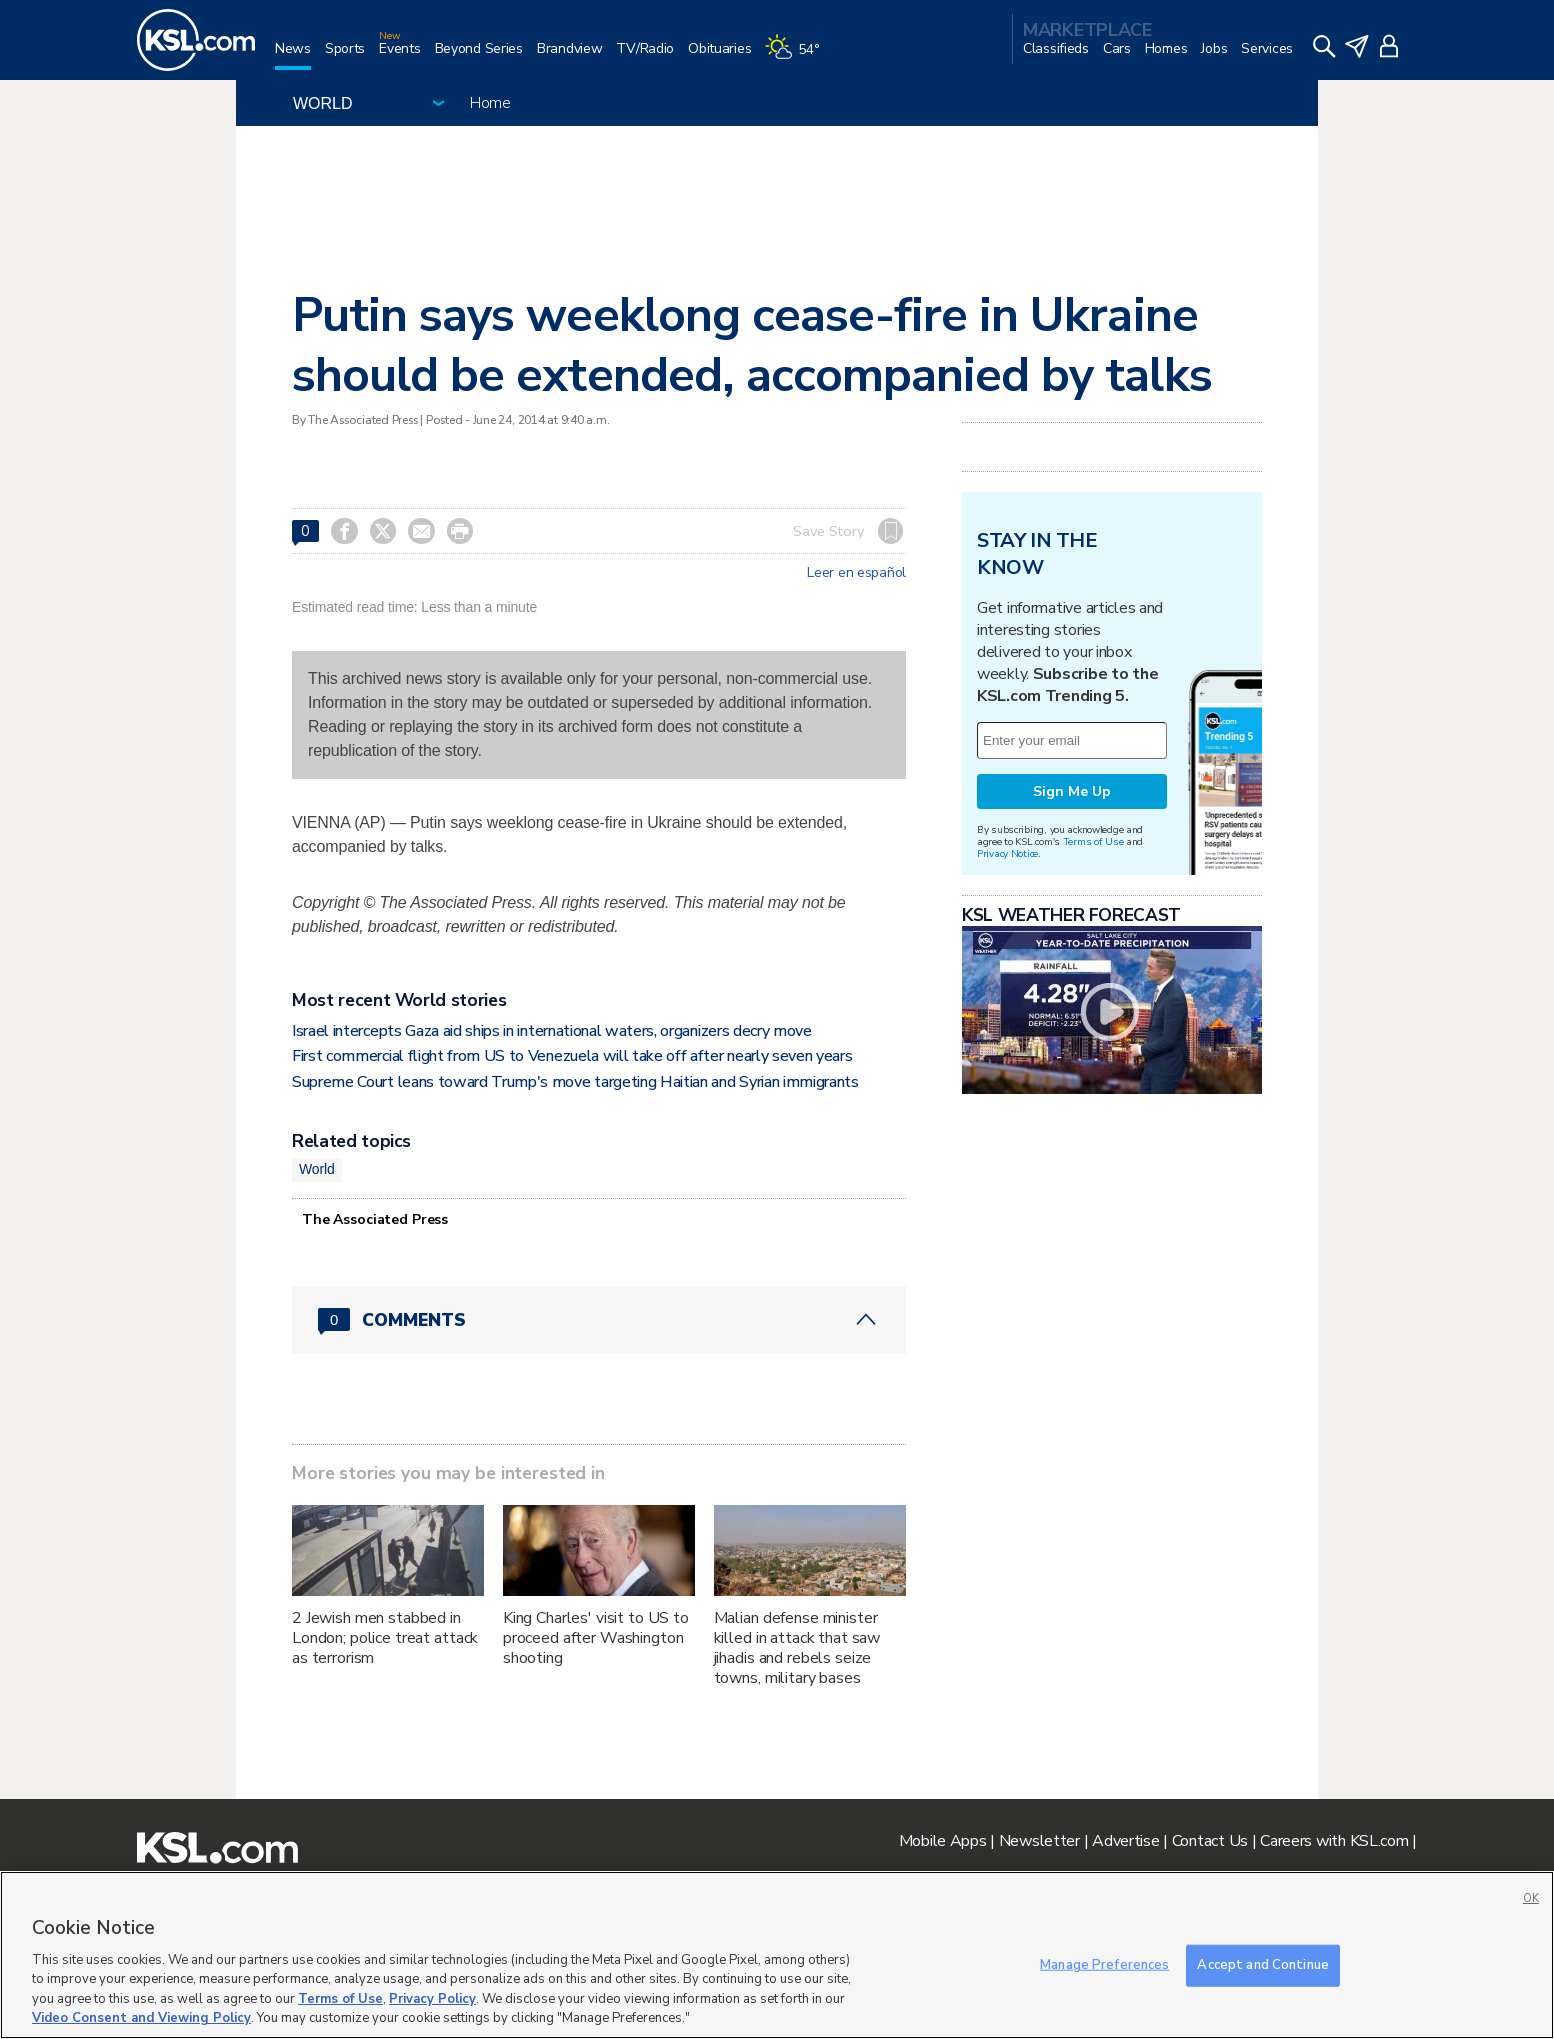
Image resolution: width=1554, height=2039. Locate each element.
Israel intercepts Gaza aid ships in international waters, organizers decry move (552, 1031)
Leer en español (856, 573)
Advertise (1125, 1841)
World (317, 1169)
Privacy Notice (1007, 853)
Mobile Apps (943, 1841)
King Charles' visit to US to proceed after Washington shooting (596, 1638)
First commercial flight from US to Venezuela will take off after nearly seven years (572, 1056)
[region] (777, 1955)
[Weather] (799, 56)
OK (1531, 1898)
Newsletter (1039, 1841)
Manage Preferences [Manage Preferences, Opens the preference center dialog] (1104, 1965)
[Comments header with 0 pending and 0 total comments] (599, 1320)
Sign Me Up (1072, 791)
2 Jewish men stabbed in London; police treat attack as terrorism (385, 1638)
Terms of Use (1093, 841)
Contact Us (1210, 1841)
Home (490, 103)
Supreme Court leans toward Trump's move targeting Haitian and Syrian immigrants (575, 1082)
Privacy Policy (432, 1999)
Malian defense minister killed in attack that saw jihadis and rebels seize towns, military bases (797, 1648)
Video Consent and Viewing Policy (141, 2018)
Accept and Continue (1262, 1965)
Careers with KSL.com (1334, 1841)
